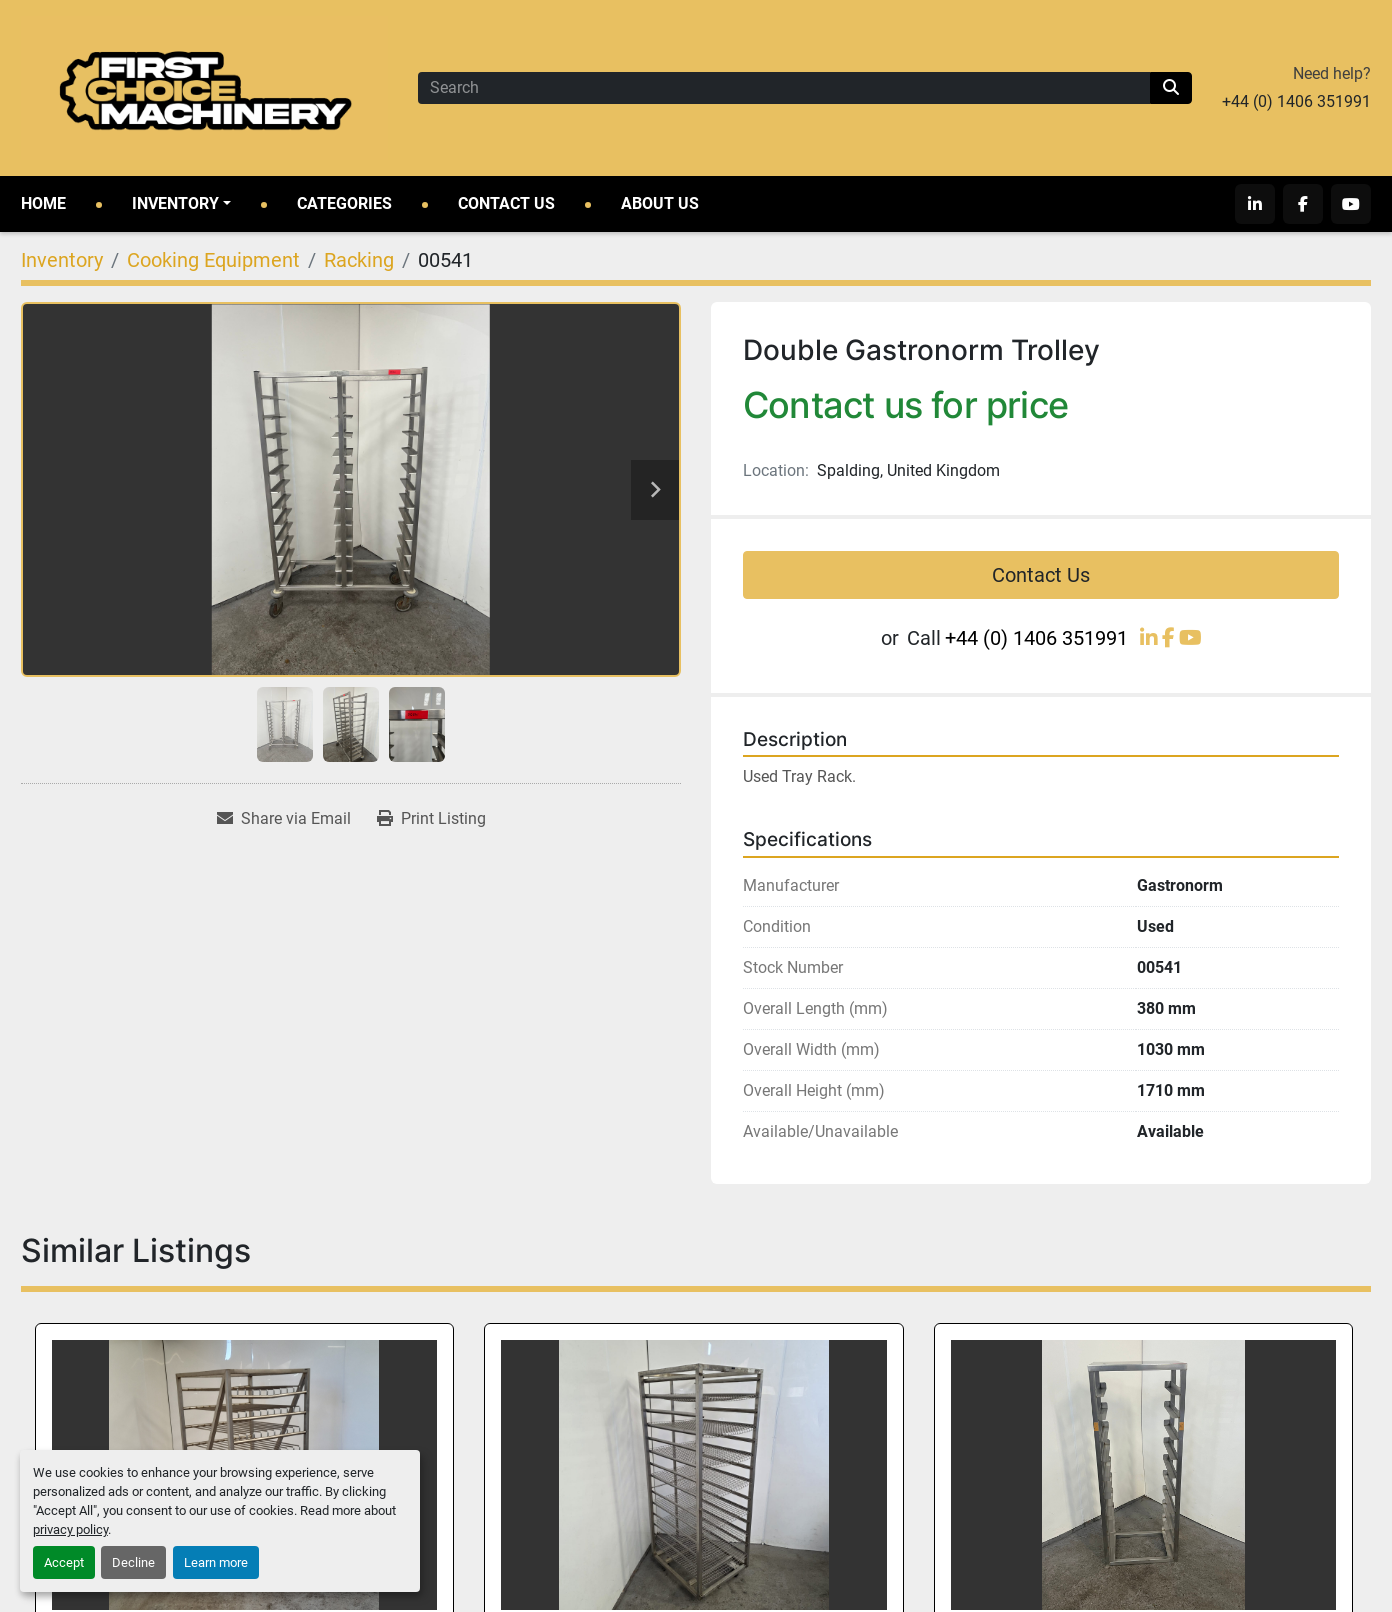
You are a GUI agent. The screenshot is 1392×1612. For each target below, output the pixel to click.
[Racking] (359, 260)
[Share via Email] (284, 819)
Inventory (175, 203)
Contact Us (506, 203)
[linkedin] (1255, 204)
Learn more (216, 1562)
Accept (64, 1562)
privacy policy (70, 1529)
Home (43, 203)
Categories (344, 203)
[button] (181, 204)
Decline (133, 1562)
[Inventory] (62, 260)
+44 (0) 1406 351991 (1296, 101)
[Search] (784, 88)
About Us (660, 203)
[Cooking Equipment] (213, 260)
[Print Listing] (431, 819)
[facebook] (1303, 204)
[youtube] (1351, 204)
